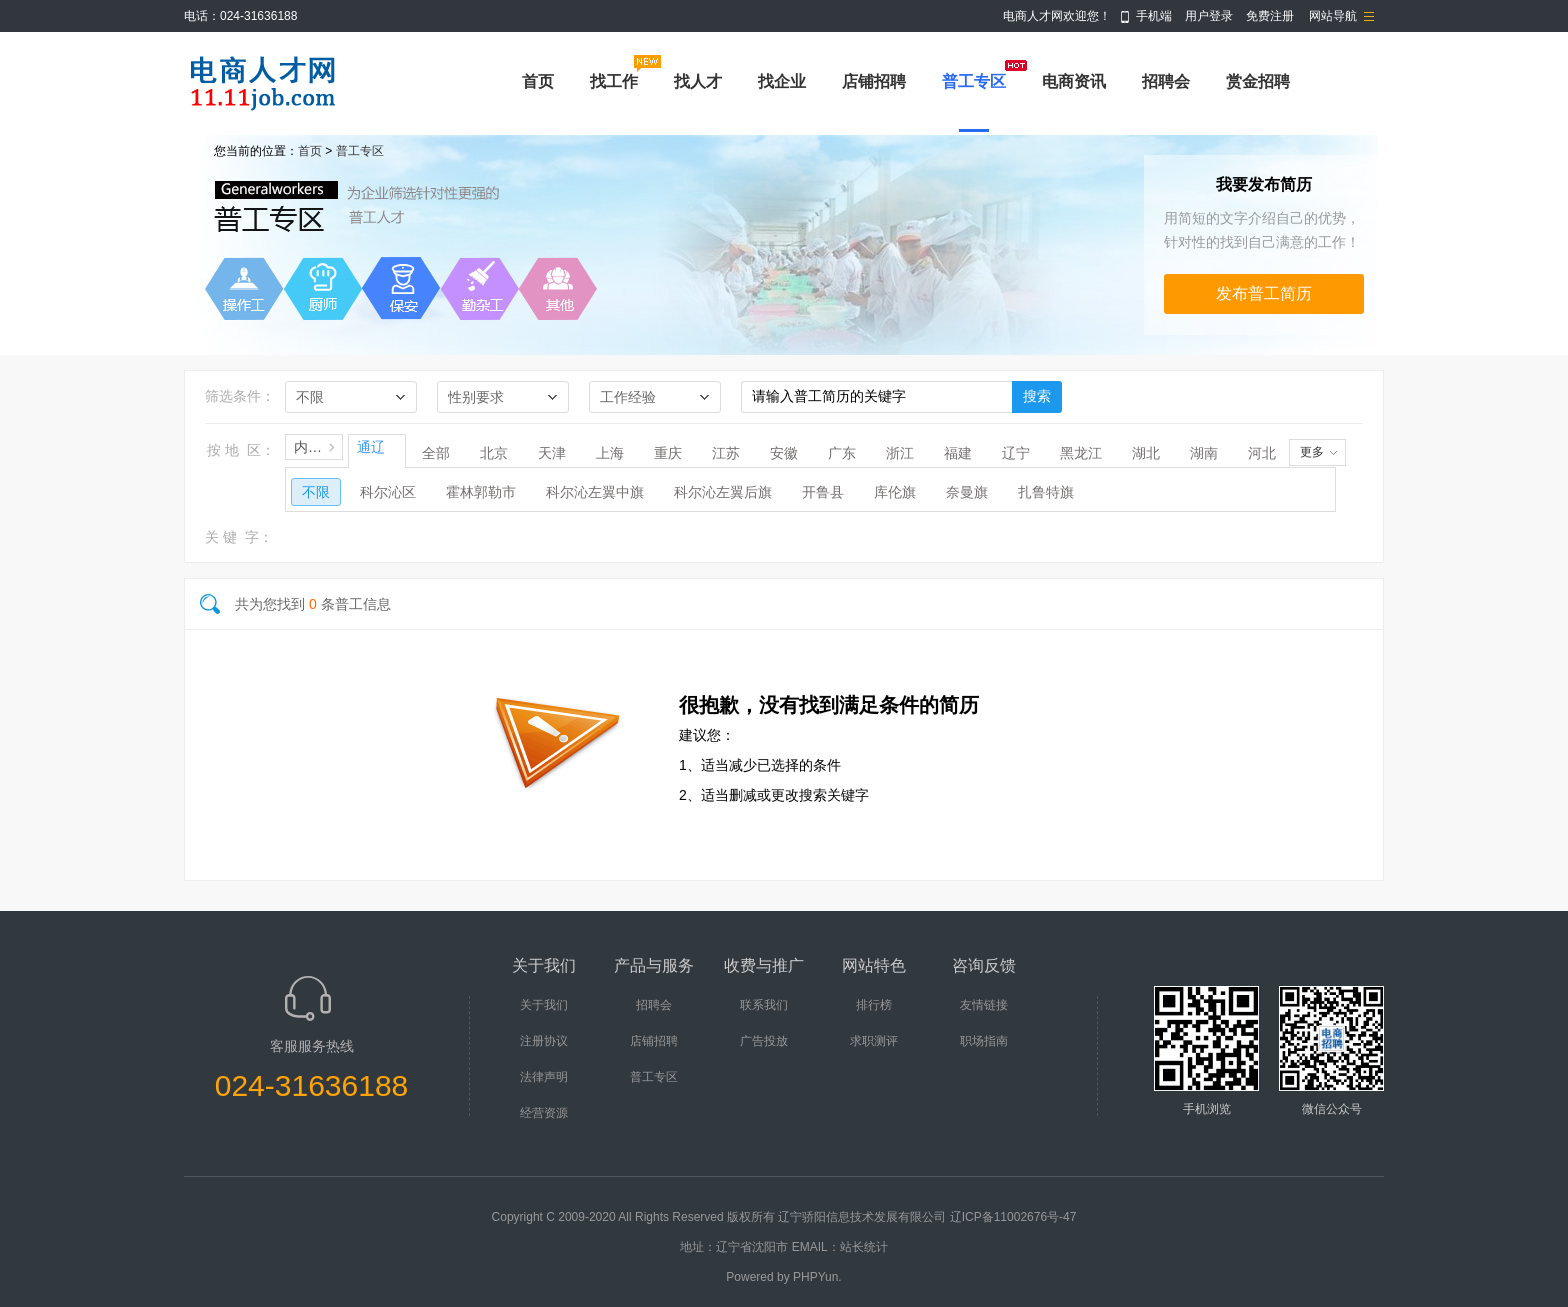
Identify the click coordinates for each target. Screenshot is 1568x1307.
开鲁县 (823, 492)
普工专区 (974, 81)
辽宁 (1016, 453)
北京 (494, 453)
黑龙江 (1081, 453)
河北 (1262, 453)
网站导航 (1333, 16)
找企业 (782, 81)
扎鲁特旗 (1046, 492)
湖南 (1204, 453)
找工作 (614, 81)
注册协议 (544, 1041)
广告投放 (764, 1041)
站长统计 (864, 1247)
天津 (552, 453)
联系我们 (764, 1005)
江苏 (726, 453)
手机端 (1154, 16)
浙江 (900, 453)
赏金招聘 (1258, 81)
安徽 (784, 453)
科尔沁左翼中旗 (595, 492)
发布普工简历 (1264, 293)
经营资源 (544, 1113)
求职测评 (874, 1041)
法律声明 (544, 1077)
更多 (1312, 452)
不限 (316, 492)
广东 (842, 453)
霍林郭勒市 (481, 492)
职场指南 (984, 1041)
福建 (958, 453)
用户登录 (1209, 16)
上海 (610, 453)
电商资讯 (1074, 81)
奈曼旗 (967, 492)
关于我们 (544, 1005)
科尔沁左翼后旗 (723, 492)
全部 (436, 453)
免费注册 (1270, 16)
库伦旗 (895, 492)
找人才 (698, 81)
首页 (538, 81)
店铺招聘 (874, 81)
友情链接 (984, 1005)
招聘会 (1166, 81)
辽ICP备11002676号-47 (1013, 1217)
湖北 (1146, 453)
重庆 (668, 453)
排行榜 (874, 1005)
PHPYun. (817, 1277)
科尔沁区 (388, 492)
